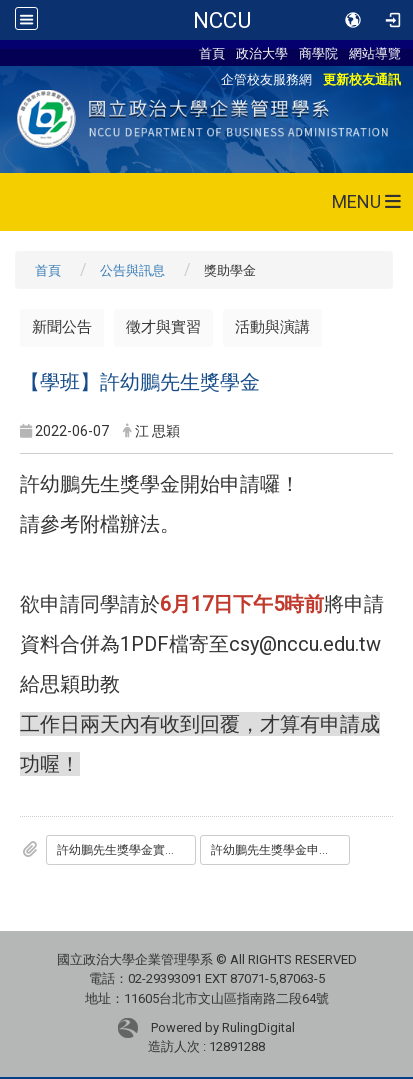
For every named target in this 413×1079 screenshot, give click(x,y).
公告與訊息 (132, 270)
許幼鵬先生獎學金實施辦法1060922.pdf (126, 850)
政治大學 (262, 53)
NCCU (222, 20)
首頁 (212, 53)
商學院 (318, 53)
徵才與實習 (163, 327)
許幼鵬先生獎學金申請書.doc (280, 850)
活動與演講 (272, 327)
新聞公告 (62, 327)
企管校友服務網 (266, 79)
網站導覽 (375, 53)
